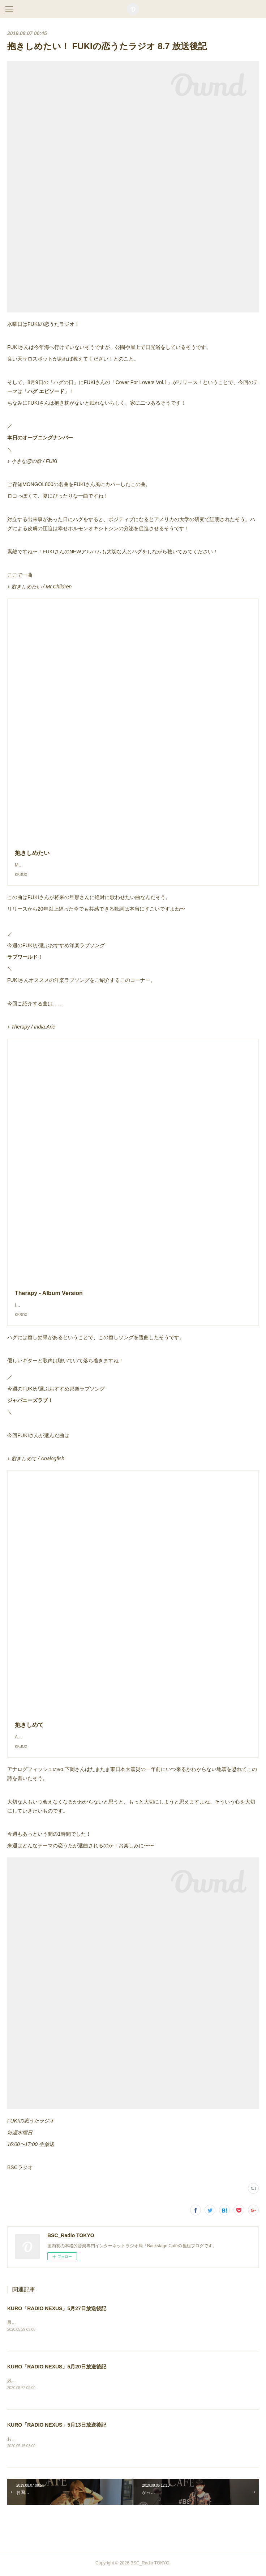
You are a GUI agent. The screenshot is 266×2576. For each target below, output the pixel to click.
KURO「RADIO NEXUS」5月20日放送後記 (56, 2367)
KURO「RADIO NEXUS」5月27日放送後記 (56, 2308)
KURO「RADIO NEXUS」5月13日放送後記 (56, 2426)
